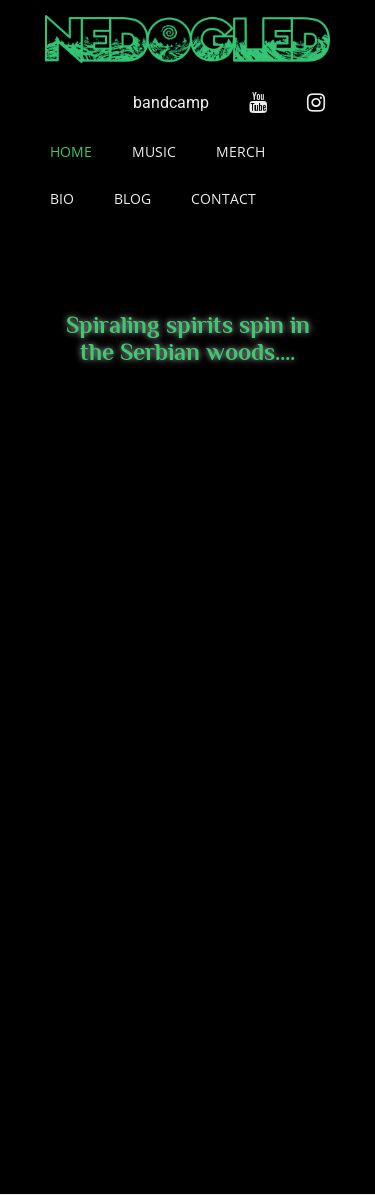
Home (71, 151)
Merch (240, 151)
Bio (62, 198)
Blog (132, 198)
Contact (223, 198)
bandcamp (171, 102)
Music (154, 151)
